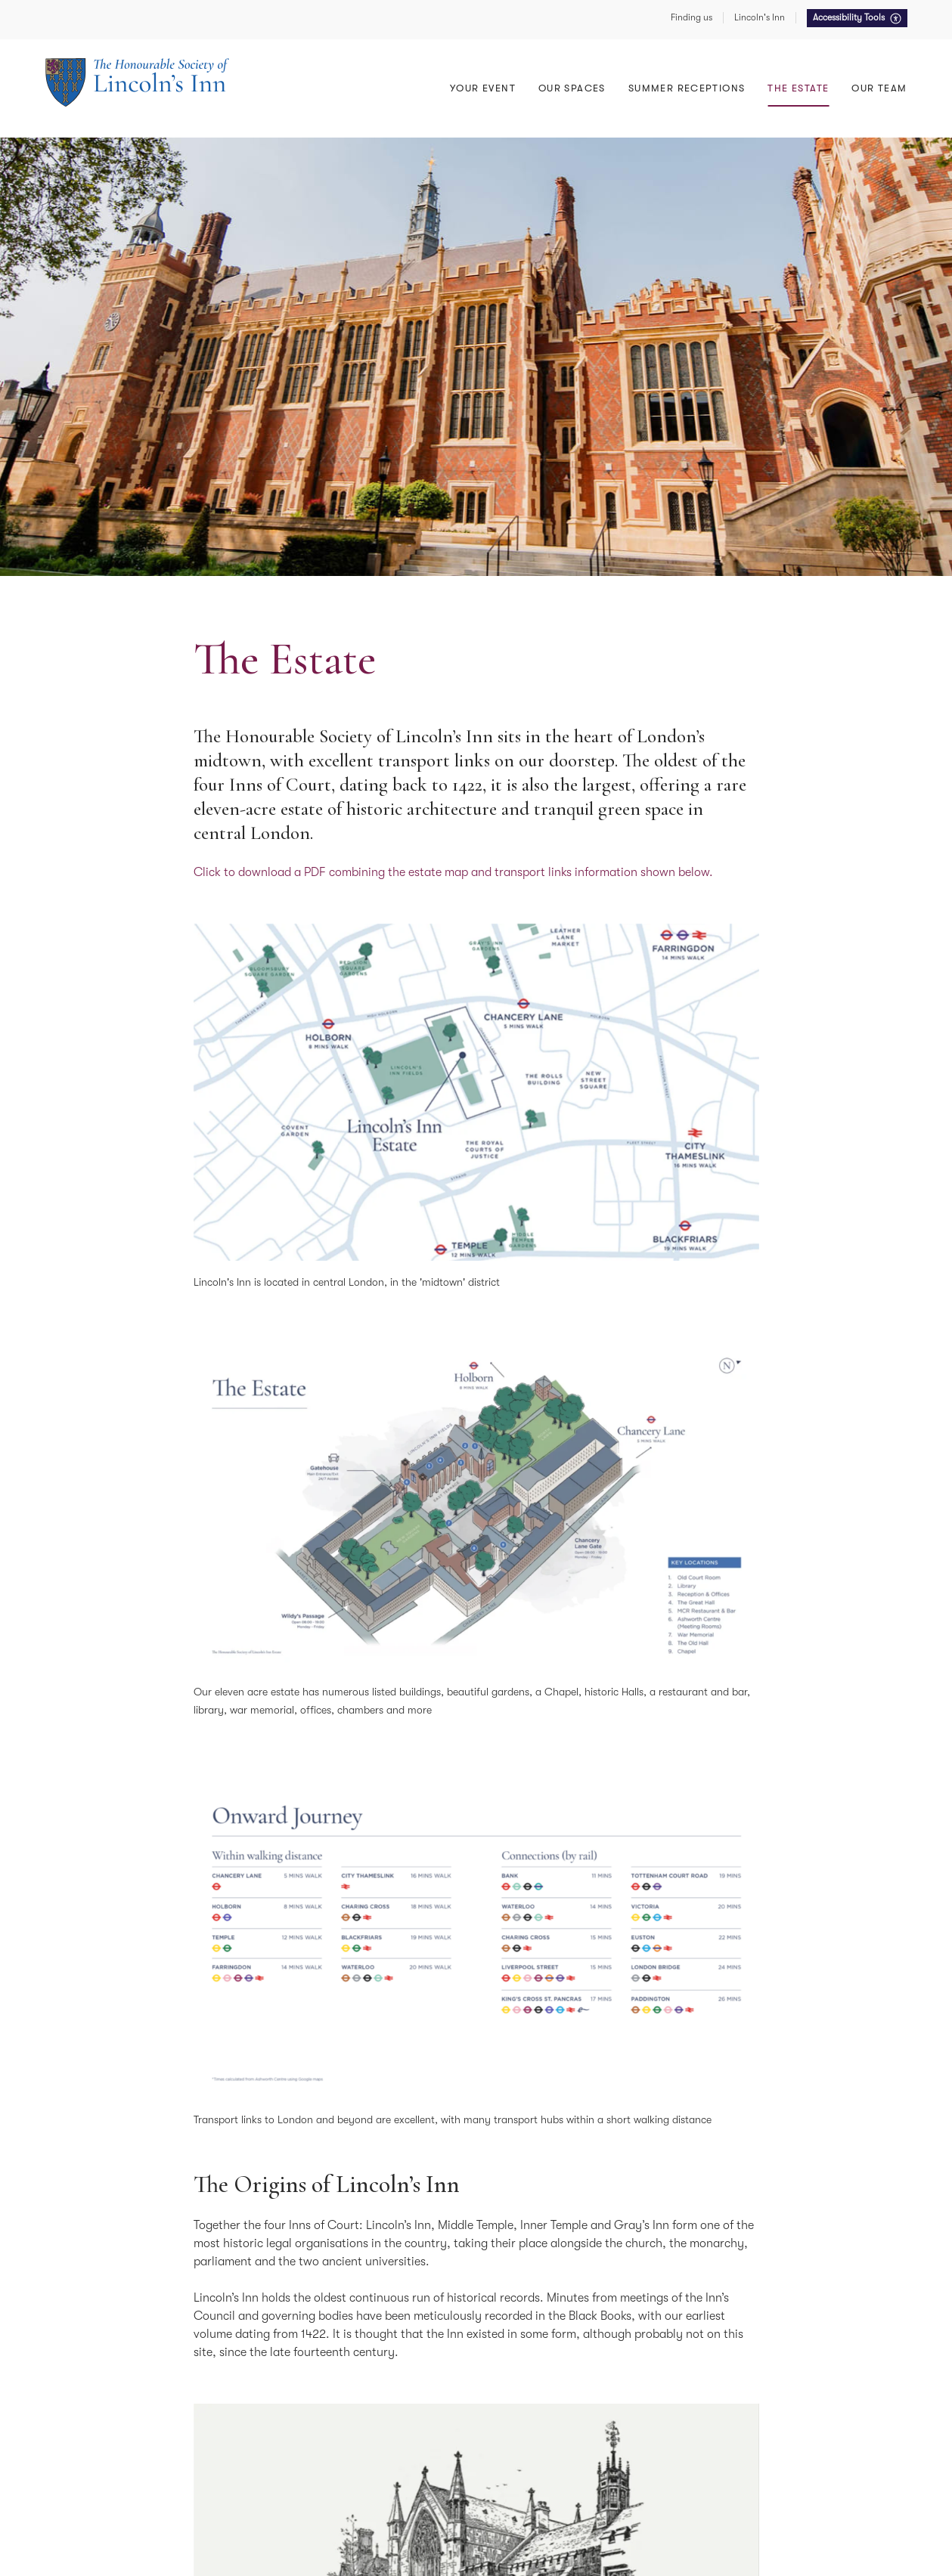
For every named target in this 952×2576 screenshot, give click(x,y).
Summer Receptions (776, 67)
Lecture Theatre (322, 91)
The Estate (798, 88)
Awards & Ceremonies (559, 43)
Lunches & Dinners (329, 91)
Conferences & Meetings (342, 43)
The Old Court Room (557, 67)
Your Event (483, 88)
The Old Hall (314, 67)
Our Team (879, 88)
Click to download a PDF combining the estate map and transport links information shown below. (453, 872)
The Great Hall (320, 43)
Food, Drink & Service (780, 43)
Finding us (691, 17)
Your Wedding (540, 67)
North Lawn (757, 67)
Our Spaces (572, 88)
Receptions (311, 67)
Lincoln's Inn (759, 17)
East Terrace (759, 43)
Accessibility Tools (850, 17)
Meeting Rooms (544, 43)
